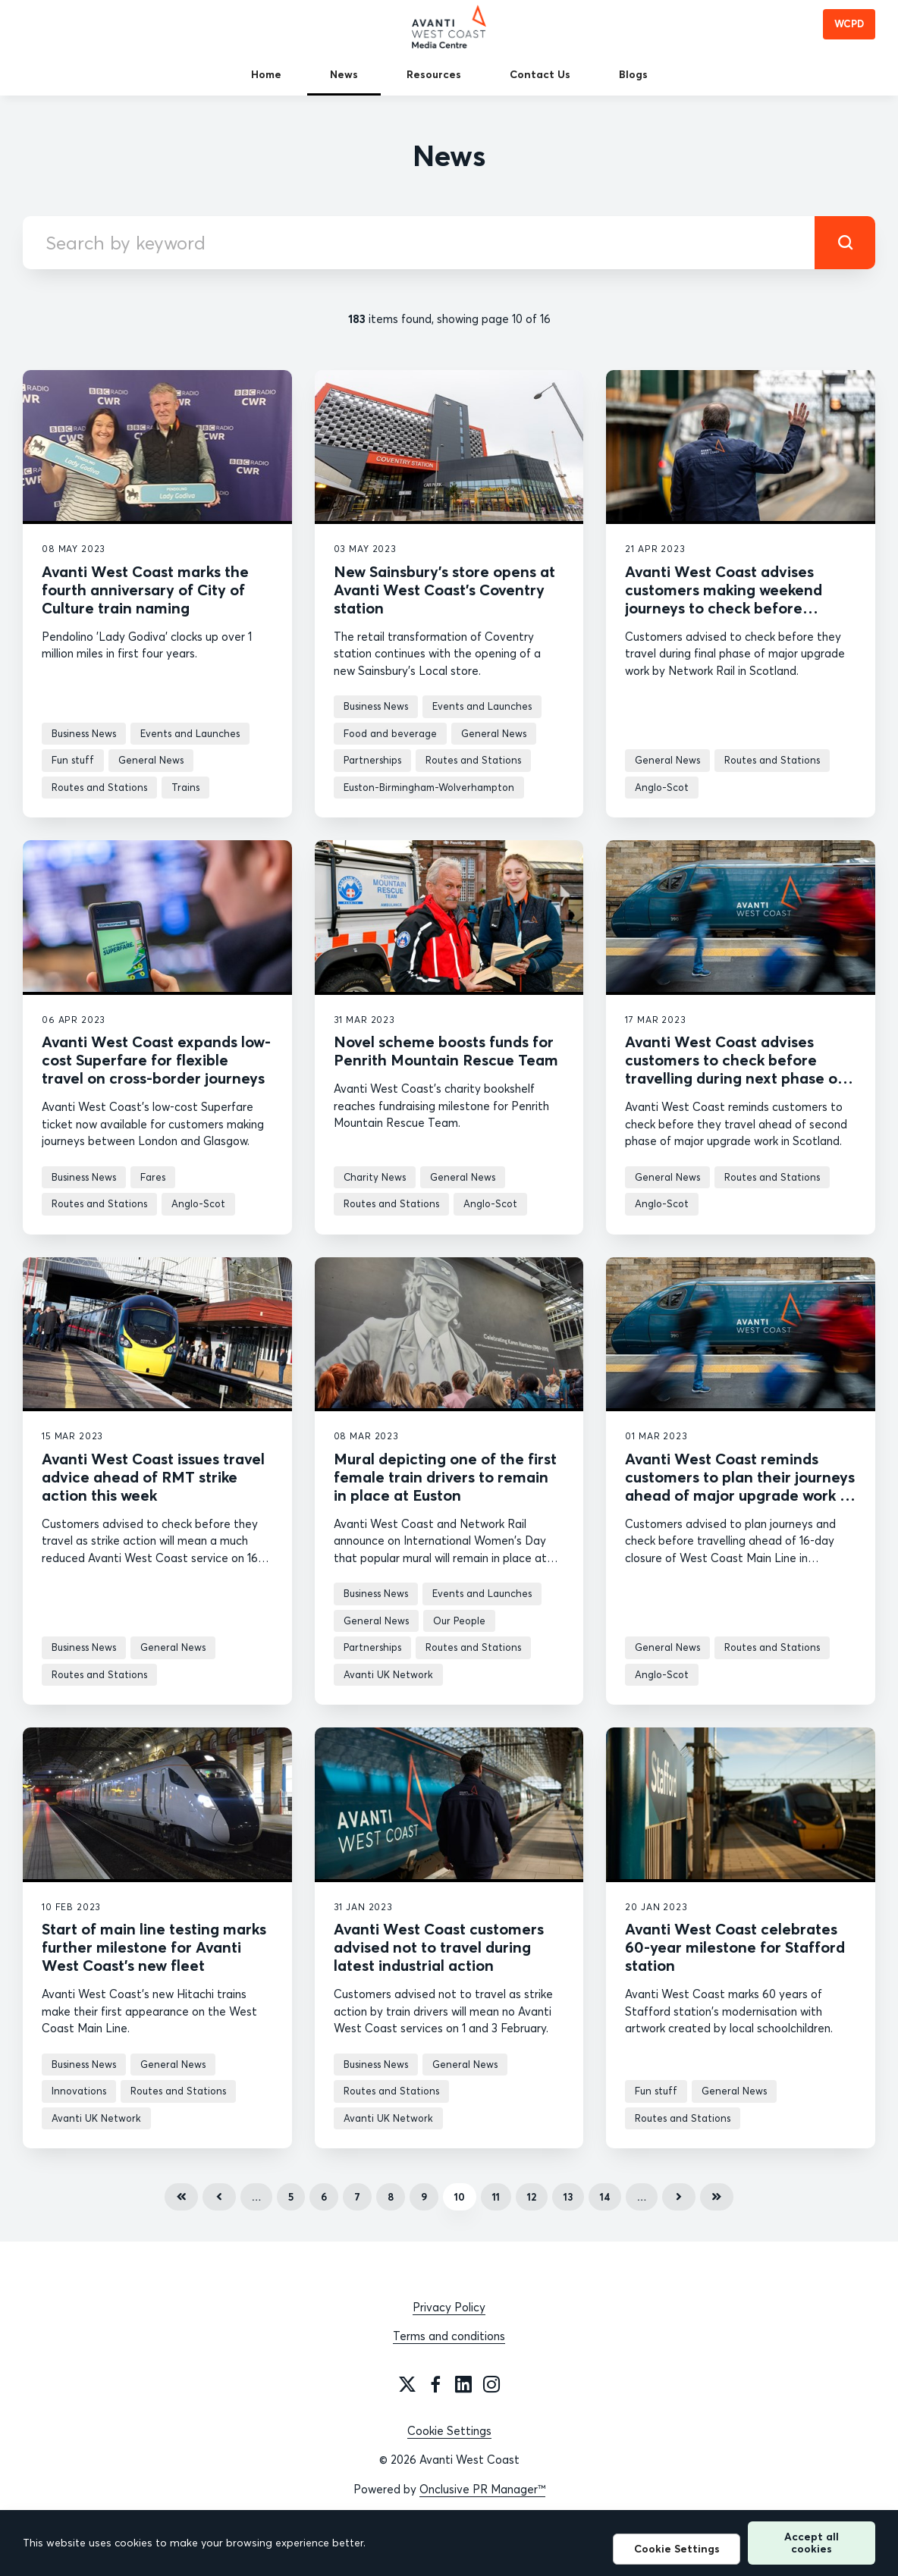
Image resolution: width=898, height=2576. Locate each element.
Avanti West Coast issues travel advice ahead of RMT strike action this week (153, 1476)
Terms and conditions (449, 2336)
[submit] (845, 242)
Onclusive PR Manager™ (482, 2489)
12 (531, 2197)
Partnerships (372, 760)
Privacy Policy (449, 2307)
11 (496, 2197)
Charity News (375, 1177)
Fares (152, 1177)
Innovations (79, 2091)
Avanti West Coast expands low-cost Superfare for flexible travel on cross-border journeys (156, 1059)
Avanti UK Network (388, 1674)
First (181, 2196)
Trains (185, 787)
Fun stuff (73, 760)
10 (459, 2197)
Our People (459, 1620)
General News (151, 760)
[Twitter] (407, 2384)
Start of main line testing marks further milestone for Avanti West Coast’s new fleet (154, 1947)
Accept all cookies (811, 2542)
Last (716, 2196)
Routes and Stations (99, 787)
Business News (84, 733)
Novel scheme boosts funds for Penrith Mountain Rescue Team (446, 1050)
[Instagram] (491, 2384)
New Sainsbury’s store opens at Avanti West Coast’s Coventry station (444, 589)
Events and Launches (190, 733)
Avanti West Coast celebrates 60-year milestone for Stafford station (735, 1947)
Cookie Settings (449, 2431)
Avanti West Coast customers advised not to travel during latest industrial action (439, 1947)
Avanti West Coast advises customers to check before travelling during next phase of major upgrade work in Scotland (738, 1069)
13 (568, 2197)
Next (678, 2196)
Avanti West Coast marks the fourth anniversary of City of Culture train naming (145, 589)
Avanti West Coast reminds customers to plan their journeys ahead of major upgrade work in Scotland (740, 1486)
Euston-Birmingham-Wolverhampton (429, 787)
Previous (219, 2196)
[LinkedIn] (463, 2384)
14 (605, 2197)
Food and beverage (390, 733)
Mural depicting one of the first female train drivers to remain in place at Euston (445, 1476)
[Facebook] (435, 2384)
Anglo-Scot (662, 787)
